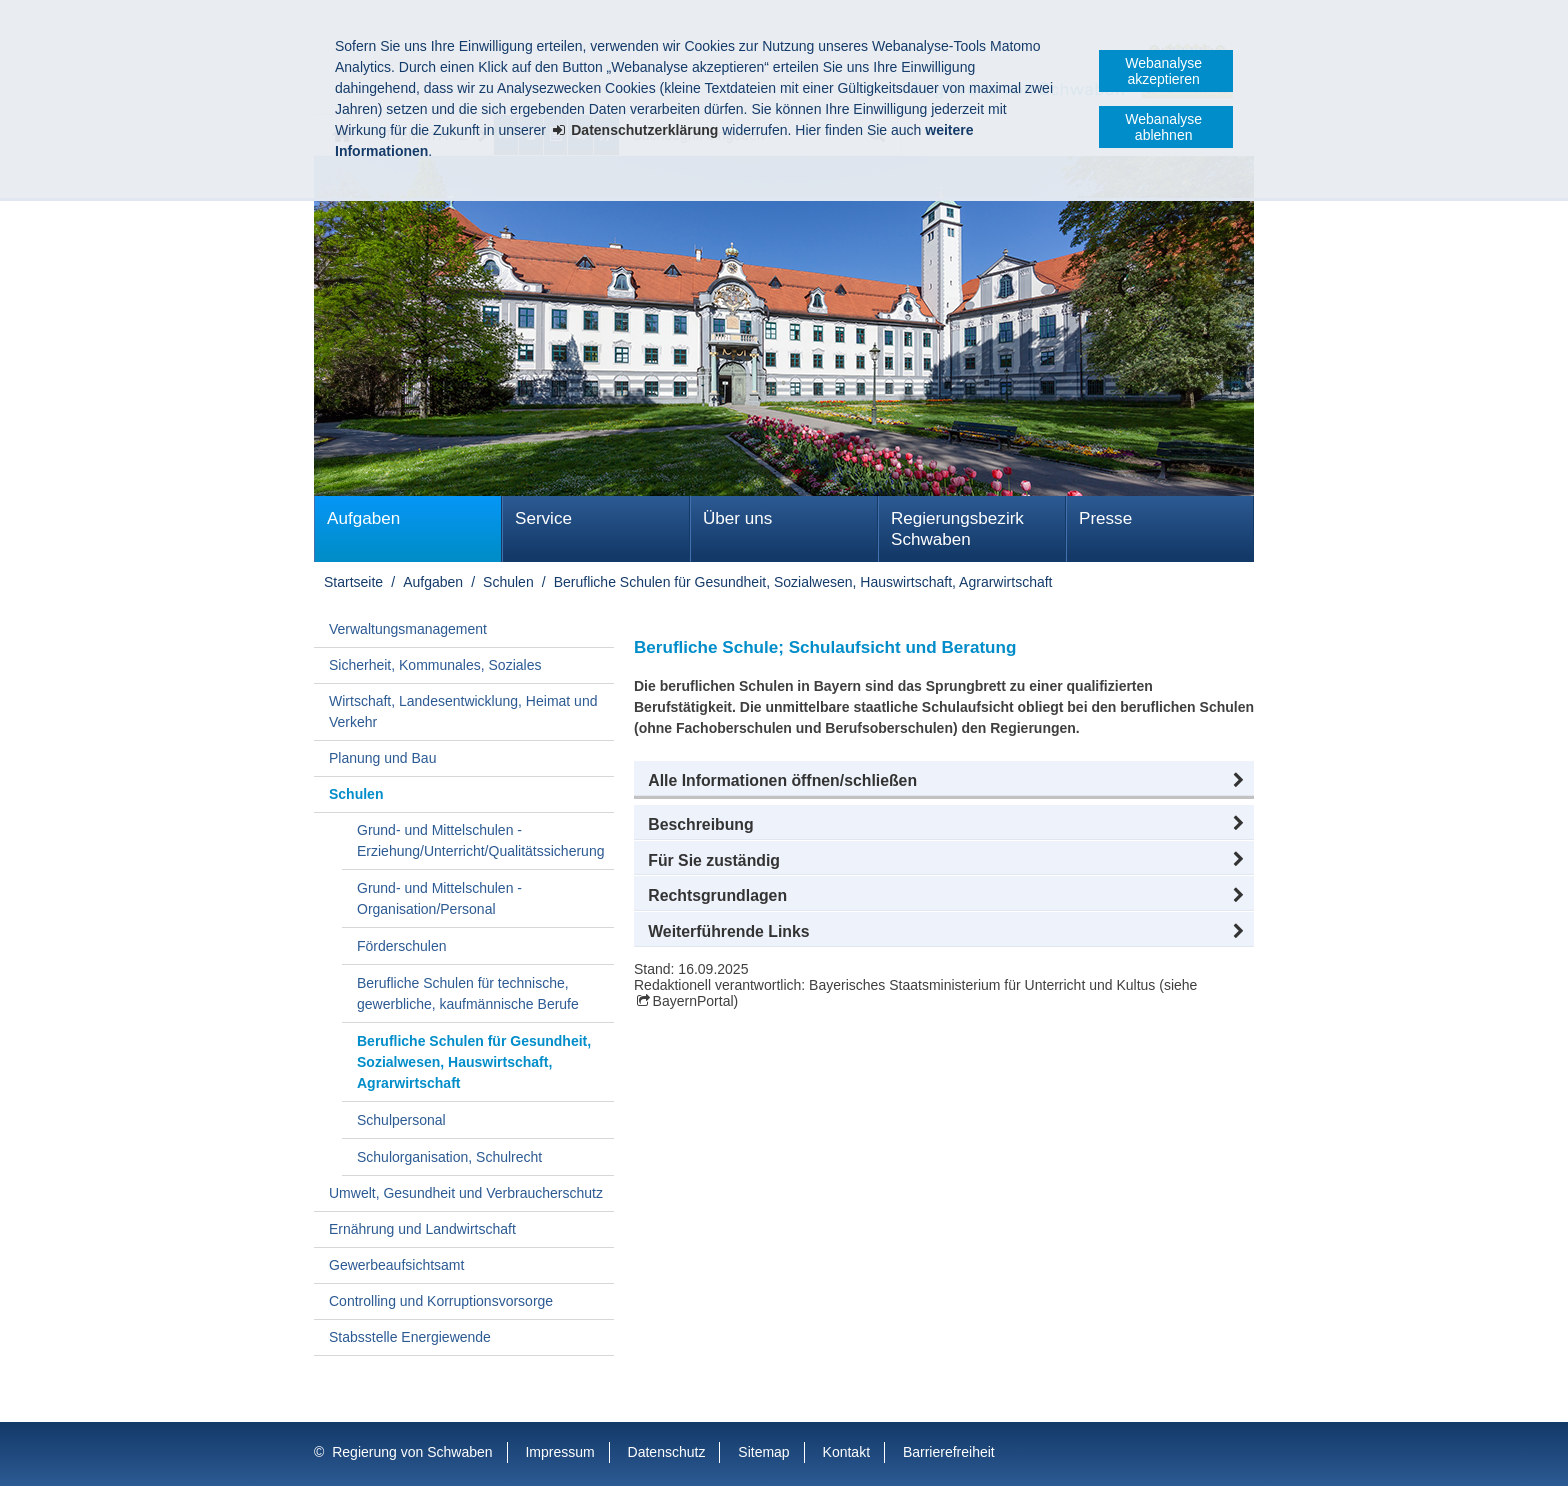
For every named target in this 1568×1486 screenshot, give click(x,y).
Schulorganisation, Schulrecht (449, 1157)
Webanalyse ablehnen (1163, 127)
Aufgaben (363, 518)
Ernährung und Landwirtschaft (422, 1229)
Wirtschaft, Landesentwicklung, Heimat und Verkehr (463, 711)
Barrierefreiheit (949, 1452)
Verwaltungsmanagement (408, 629)
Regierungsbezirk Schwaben (957, 529)
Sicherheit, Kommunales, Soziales (435, 665)
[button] (944, 781)
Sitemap (763, 1452)
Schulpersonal (401, 1120)
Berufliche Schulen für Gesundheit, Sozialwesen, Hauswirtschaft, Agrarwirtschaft (803, 582)
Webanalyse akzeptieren (1163, 71)
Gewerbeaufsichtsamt (396, 1265)
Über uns (737, 518)
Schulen (508, 582)
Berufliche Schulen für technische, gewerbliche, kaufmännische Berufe (468, 993)
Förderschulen (402, 946)
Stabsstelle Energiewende (410, 1337)
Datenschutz (667, 1452)
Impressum (559, 1452)
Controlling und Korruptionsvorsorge (441, 1301)
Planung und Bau (382, 758)
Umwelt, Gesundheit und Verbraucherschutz (466, 1193)
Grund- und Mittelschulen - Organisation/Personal (439, 898)
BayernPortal (693, 1001)
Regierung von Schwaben (412, 1452)
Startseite (353, 582)
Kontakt (846, 1452)
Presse (1105, 518)
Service (543, 518)
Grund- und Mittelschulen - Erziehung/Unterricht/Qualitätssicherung (480, 840)
